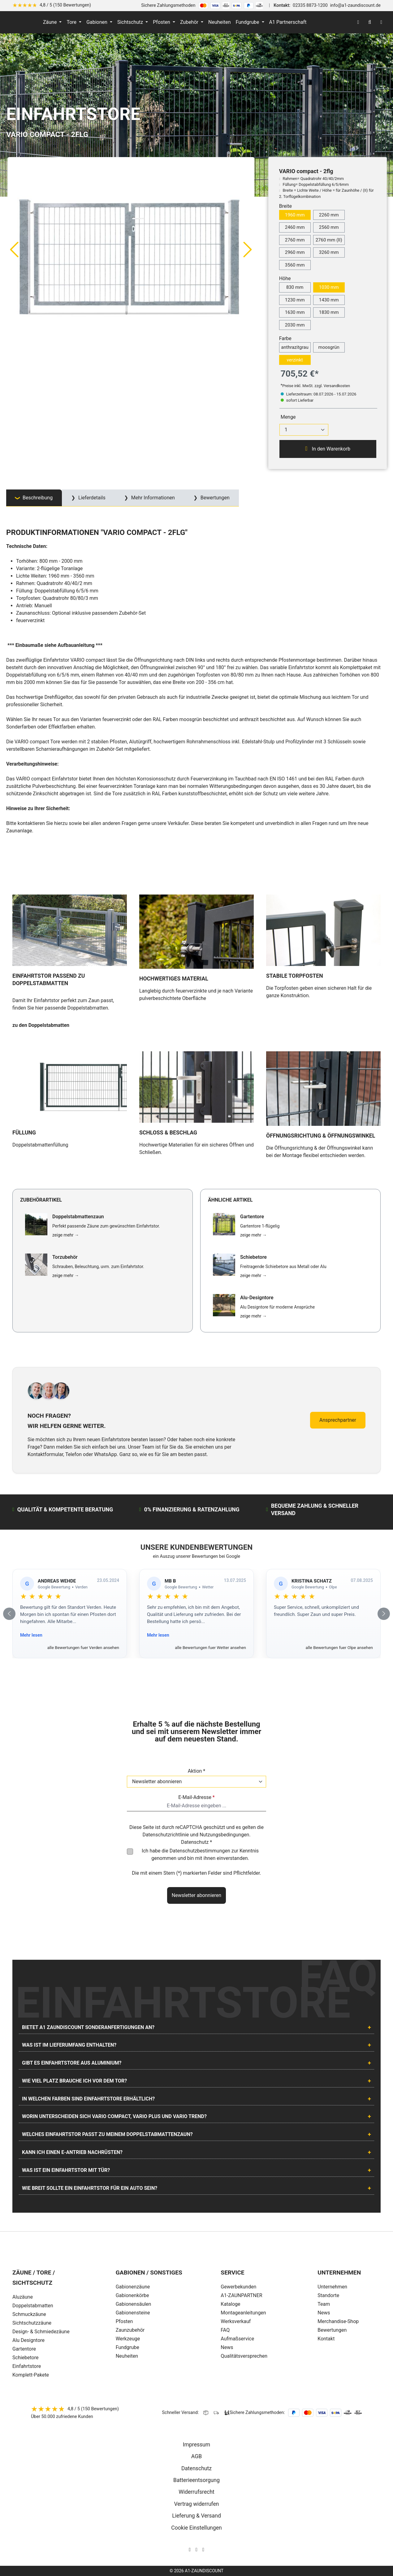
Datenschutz (196, 2468)
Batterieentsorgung (196, 2480)
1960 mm (295, 215)
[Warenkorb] (381, 22)
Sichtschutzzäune (31, 2323)
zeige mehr (65, 1234)
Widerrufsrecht (196, 2492)
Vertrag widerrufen (196, 2504)
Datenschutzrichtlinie (165, 1835)
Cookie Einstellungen (196, 2528)
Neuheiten (127, 2356)
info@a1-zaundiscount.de (355, 5)
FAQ (225, 2330)
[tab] (34, 497)
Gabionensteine (133, 2313)
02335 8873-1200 (310, 5)
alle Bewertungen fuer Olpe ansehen (339, 1647)
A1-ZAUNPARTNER (241, 2295)
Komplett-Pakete (30, 2375)
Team (323, 2304)
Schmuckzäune (29, 2314)
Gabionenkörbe (132, 2295)
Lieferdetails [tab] (91, 498)
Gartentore (24, 2349)
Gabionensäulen (133, 2304)
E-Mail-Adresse (196, 1797)
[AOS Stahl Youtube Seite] (203, 2550)
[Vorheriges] (14, 249)
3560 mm (295, 265)
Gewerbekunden (238, 2287)
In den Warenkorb (327, 449)
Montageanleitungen (243, 2313)
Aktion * (196, 1771)
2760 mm (295, 240)
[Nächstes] (248, 249)
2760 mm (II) (329, 240)
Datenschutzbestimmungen (200, 1851)
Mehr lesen (31, 1635)
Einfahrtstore (26, 2366)
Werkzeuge (128, 2339)
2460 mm (295, 227)
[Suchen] (370, 22)
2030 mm (295, 325)
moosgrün (328, 347)
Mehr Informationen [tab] (152, 498)
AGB (196, 2456)
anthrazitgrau (295, 347)
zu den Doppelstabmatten (40, 1025)
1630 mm (295, 312)
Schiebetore (25, 2357)
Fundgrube (127, 2347)
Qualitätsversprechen (244, 2356)
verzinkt (295, 360)
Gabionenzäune (133, 2287)
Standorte (328, 2295)
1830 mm (329, 312)
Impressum (196, 2444)
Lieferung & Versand (196, 2516)
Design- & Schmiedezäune (41, 2332)
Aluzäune (22, 2297)
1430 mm (329, 300)
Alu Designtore (28, 2340)
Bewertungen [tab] (214, 498)
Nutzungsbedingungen (224, 1835)
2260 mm (329, 215)
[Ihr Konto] (358, 22)
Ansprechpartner (337, 1420)
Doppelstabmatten (32, 2306)
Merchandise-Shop (338, 2321)
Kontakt (326, 2339)
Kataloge (230, 2304)
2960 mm (295, 252)
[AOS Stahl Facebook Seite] (196, 2550)
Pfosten (124, 2321)
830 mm (294, 287)
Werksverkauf (236, 2321)
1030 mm (329, 287)
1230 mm (295, 300)
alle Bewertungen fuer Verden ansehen (83, 1647)
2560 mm (329, 227)
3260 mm (329, 252)
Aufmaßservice (237, 2339)
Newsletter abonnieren (196, 1895)
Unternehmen (332, 2287)
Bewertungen (332, 2330)
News (227, 2347)
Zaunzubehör (130, 2330)
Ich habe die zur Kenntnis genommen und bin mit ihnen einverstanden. (200, 1854)
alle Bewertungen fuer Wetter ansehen (210, 1647)
